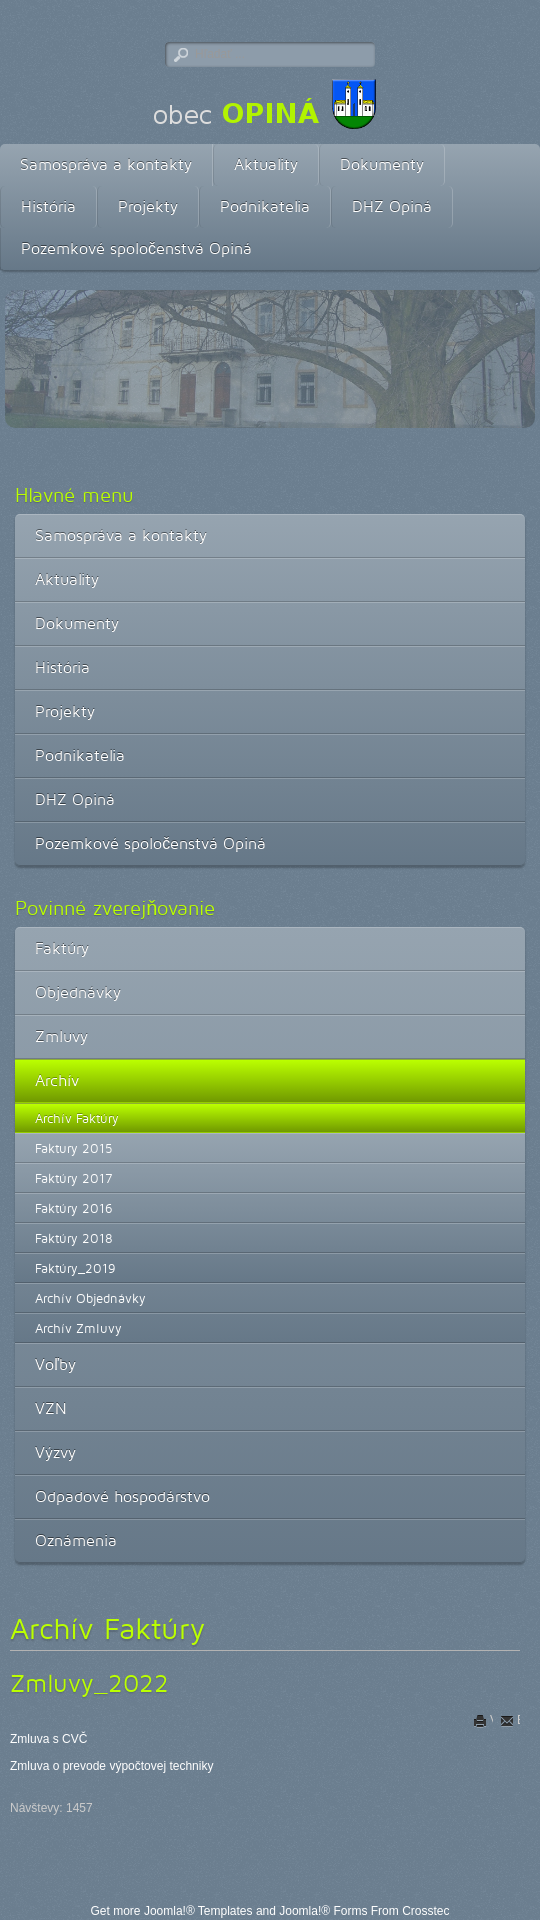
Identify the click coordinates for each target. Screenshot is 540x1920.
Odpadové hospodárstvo (122, 1496)
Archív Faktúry (77, 1118)
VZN (51, 1408)
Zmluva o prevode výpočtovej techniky (111, 1766)
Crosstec (425, 1911)
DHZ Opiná (392, 206)
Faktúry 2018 (74, 1238)
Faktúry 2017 (73, 1178)
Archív (57, 1080)
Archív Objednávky (90, 1298)
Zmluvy (61, 1036)
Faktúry (62, 948)
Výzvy (55, 1452)
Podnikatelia (265, 206)
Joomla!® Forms (323, 1911)
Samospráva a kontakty (106, 164)
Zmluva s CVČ (48, 1739)
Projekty (148, 206)
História (48, 206)
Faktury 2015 (74, 1148)
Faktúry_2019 (75, 1268)
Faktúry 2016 (74, 1208)
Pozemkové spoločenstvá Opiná (136, 248)
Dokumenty (382, 164)
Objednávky (78, 992)
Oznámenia (76, 1540)
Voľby (55, 1364)
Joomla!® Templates (198, 1911)
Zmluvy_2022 (89, 1683)
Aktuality (266, 164)
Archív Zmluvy (78, 1328)
